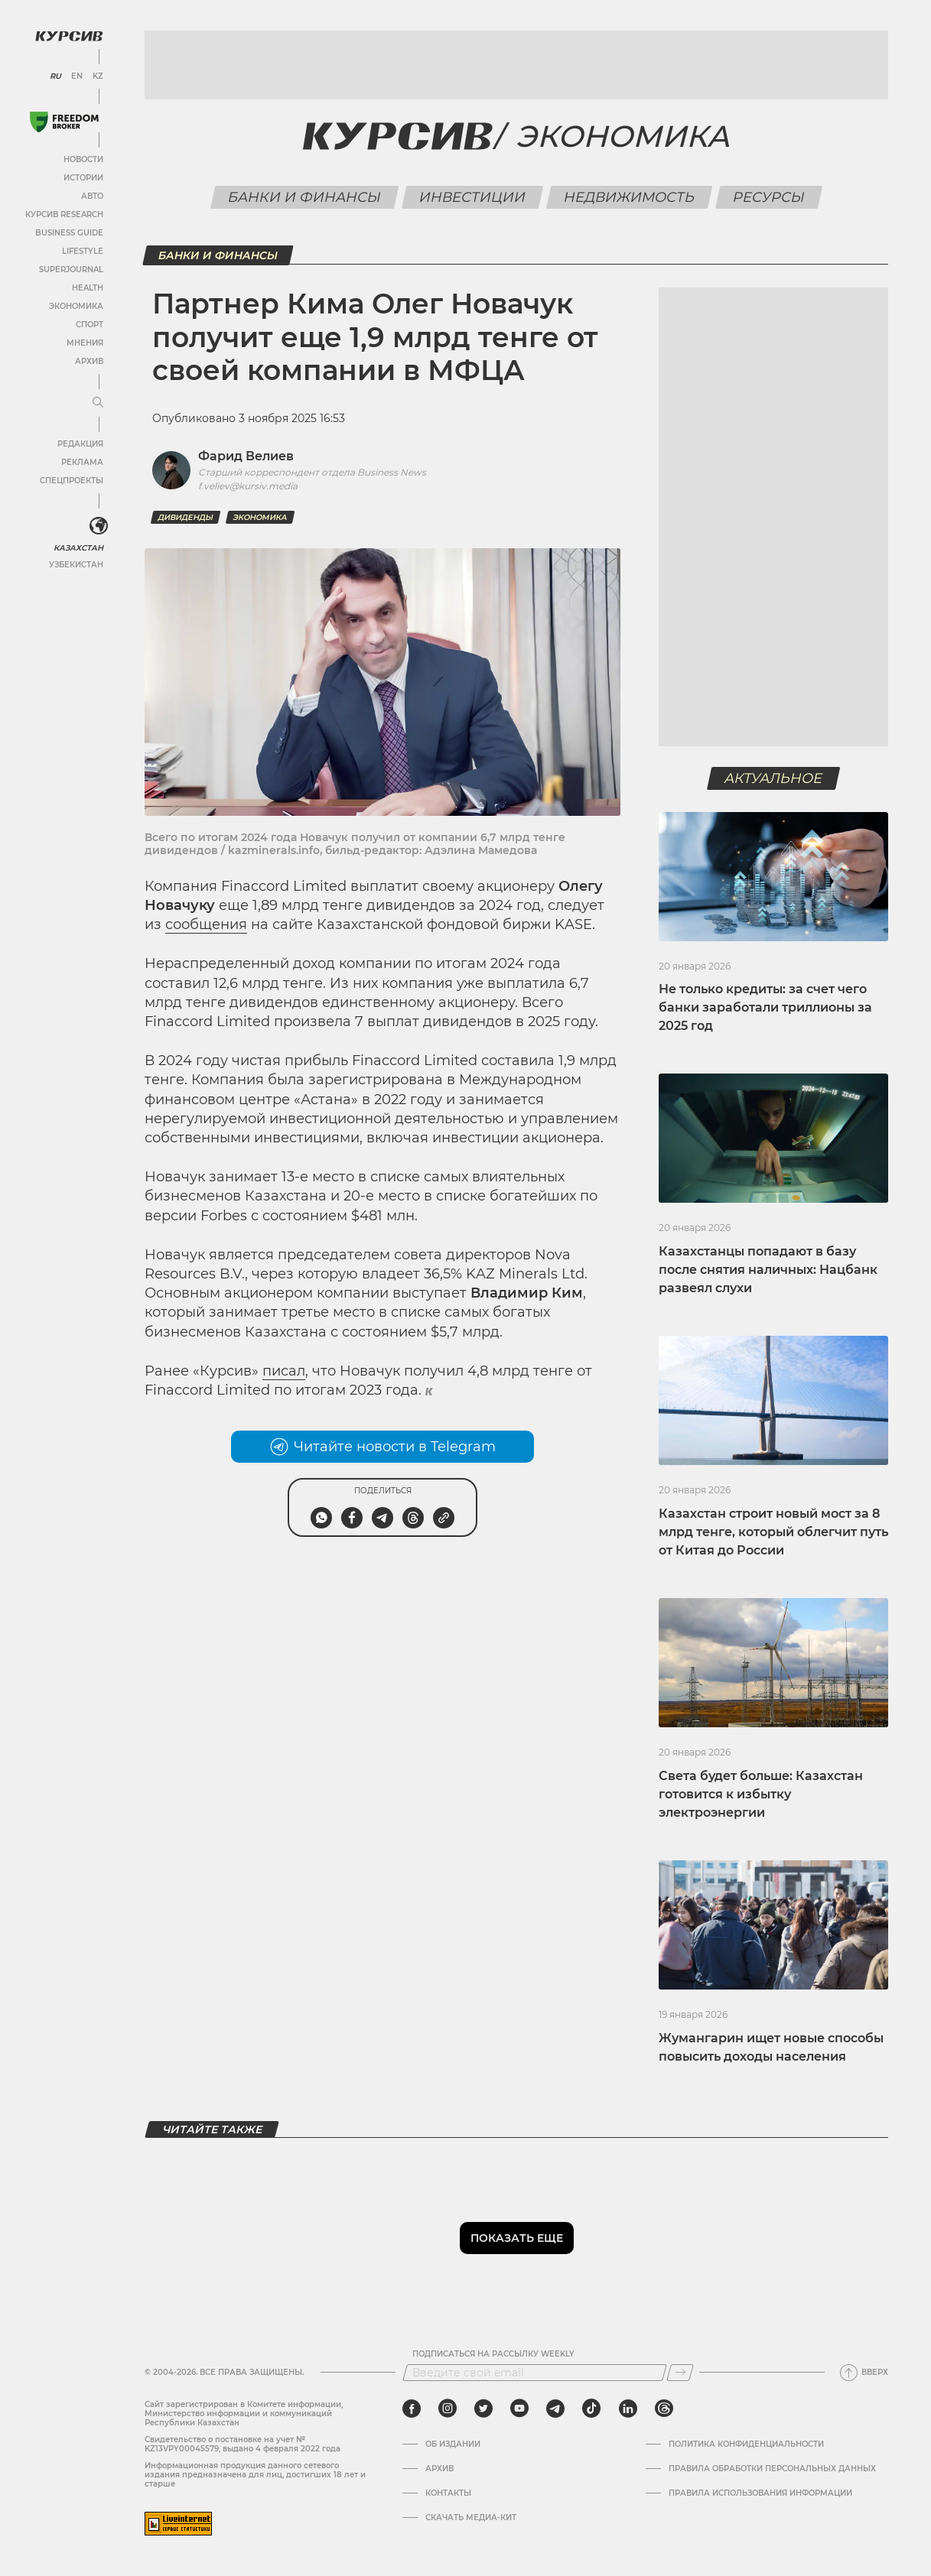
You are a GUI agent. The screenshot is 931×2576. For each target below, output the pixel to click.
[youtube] (519, 2408)
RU (55, 76)
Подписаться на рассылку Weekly (493, 2354)
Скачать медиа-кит (470, 2517)
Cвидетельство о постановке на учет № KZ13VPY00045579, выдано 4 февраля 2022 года (242, 2444)
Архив (89, 361)
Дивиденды (185, 517)
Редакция (80, 444)
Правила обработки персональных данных (772, 2469)
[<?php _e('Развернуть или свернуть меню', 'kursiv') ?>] (99, 526)
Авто (92, 196)
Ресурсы (769, 197)
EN (77, 76)
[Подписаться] (680, 2372)
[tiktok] (591, 2408)
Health (87, 288)
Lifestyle (82, 251)
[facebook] (411, 2408)
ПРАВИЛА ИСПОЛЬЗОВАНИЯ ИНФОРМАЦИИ (760, 2493)
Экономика (76, 306)
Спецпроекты (71, 481)
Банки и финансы (304, 197)
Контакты (448, 2493)
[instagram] (447, 2408)
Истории (83, 178)
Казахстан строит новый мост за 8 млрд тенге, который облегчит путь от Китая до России (773, 1532)
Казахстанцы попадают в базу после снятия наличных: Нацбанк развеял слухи (768, 1269)
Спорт (89, 325)
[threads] (664, 2408)
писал (283, 1371)
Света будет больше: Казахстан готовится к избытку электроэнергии (761, 1794)
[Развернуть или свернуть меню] (98, 403)
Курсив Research (64, 214)
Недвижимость (629, 197)
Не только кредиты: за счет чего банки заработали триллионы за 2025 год (765, 1007)
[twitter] (483, 2408)
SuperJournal (71, 269)
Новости (83, 159)
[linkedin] (627, 2408)
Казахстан (78, 548)
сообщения (206, 924)
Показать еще (516, 2238)
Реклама (82, 462)
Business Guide (69, 233)
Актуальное (774, 778)
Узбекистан (76, 565)
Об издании (452, 2444)
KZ (98, 76)
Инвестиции (473, 197)
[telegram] (555, 2408)
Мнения (85, 343)
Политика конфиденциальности (746, 2444)
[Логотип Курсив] (68, 36)
